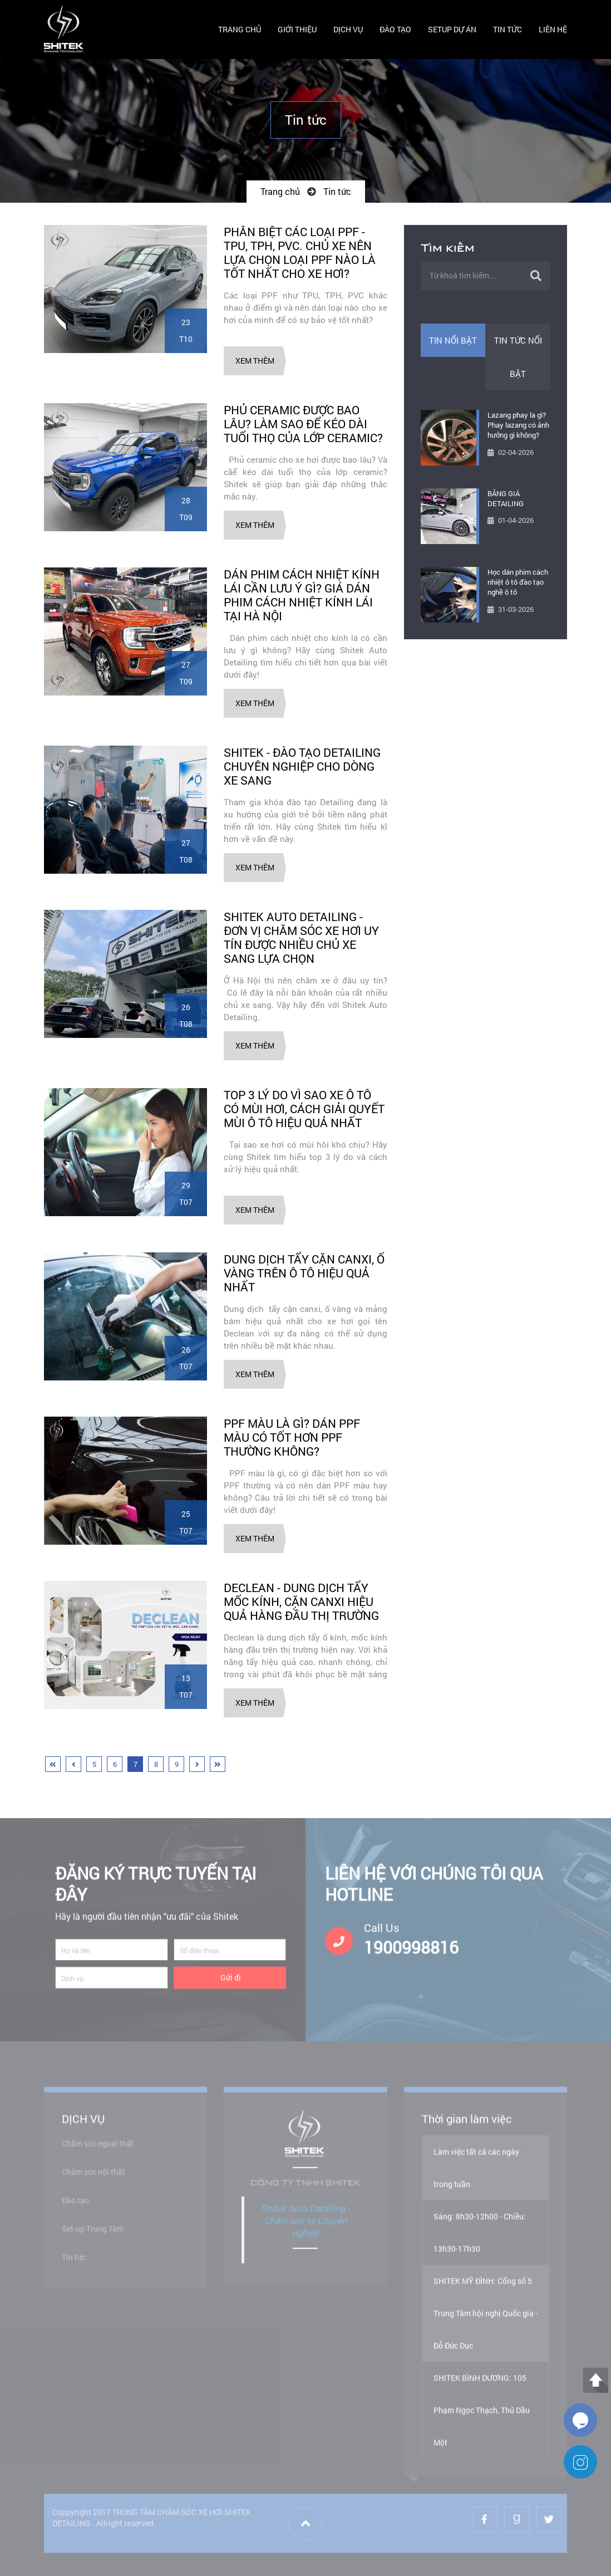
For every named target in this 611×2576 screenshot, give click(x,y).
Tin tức (337, 191)
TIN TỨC (507, 29)
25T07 (186, 1522)
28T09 (186, 508)
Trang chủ (280, 191)
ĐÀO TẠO (395, 29)
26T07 (186, 1358)
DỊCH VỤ (348, 29)
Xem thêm (254, 360)
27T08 (186, 851)
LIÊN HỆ (553, 29)
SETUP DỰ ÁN (452, 29)
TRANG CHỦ (239, 29)
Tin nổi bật (453, 340)
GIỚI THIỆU (297, 29)
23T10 (186, 330)
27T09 (186, 673)
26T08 (186, 1015)
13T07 (186, 1686)
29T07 (186, 1193)
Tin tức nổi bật (518, 357)
